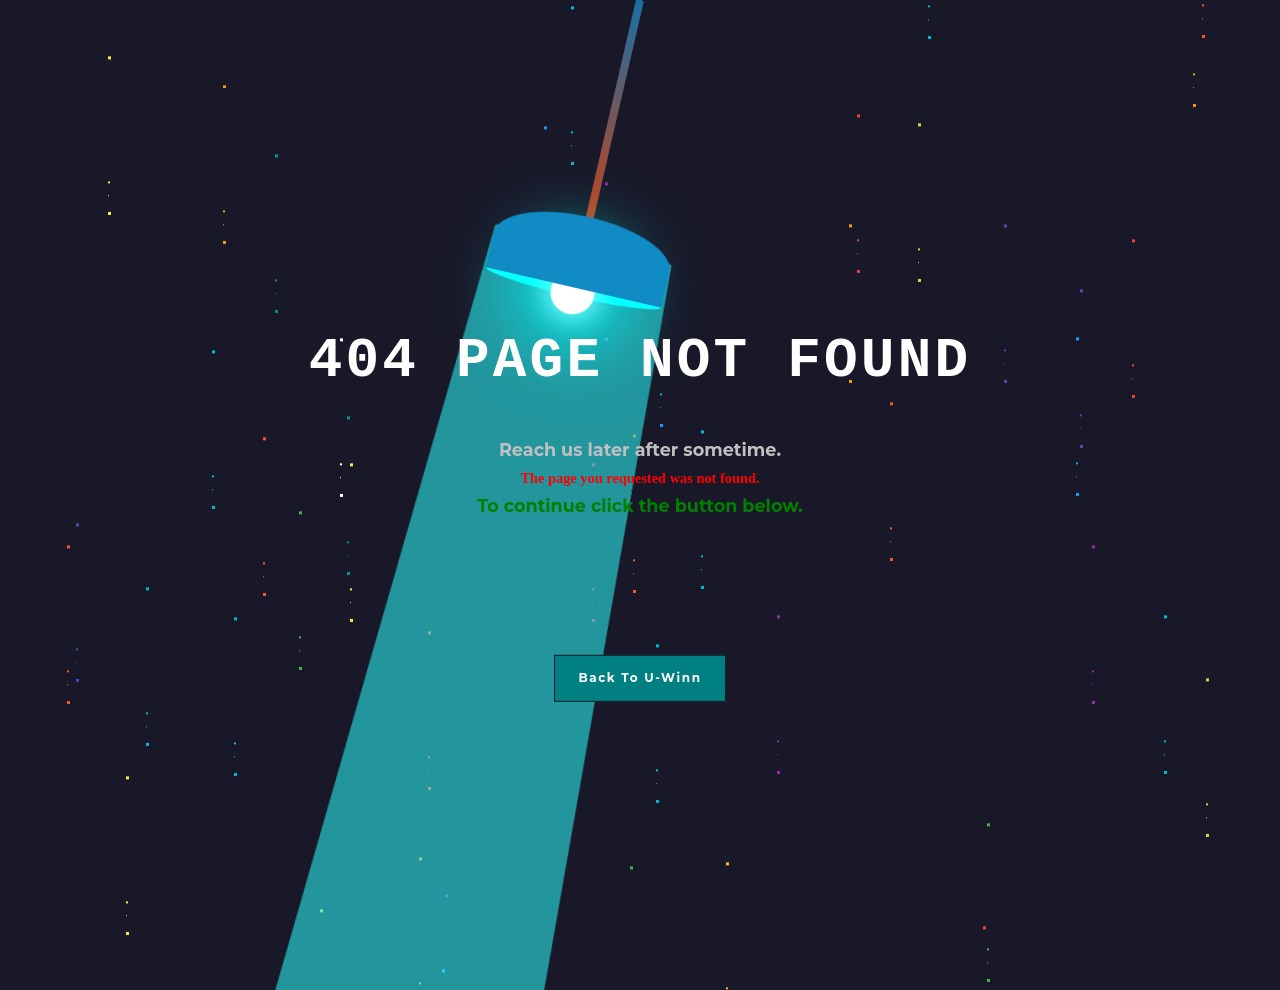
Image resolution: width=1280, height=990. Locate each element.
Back (597, 677)
